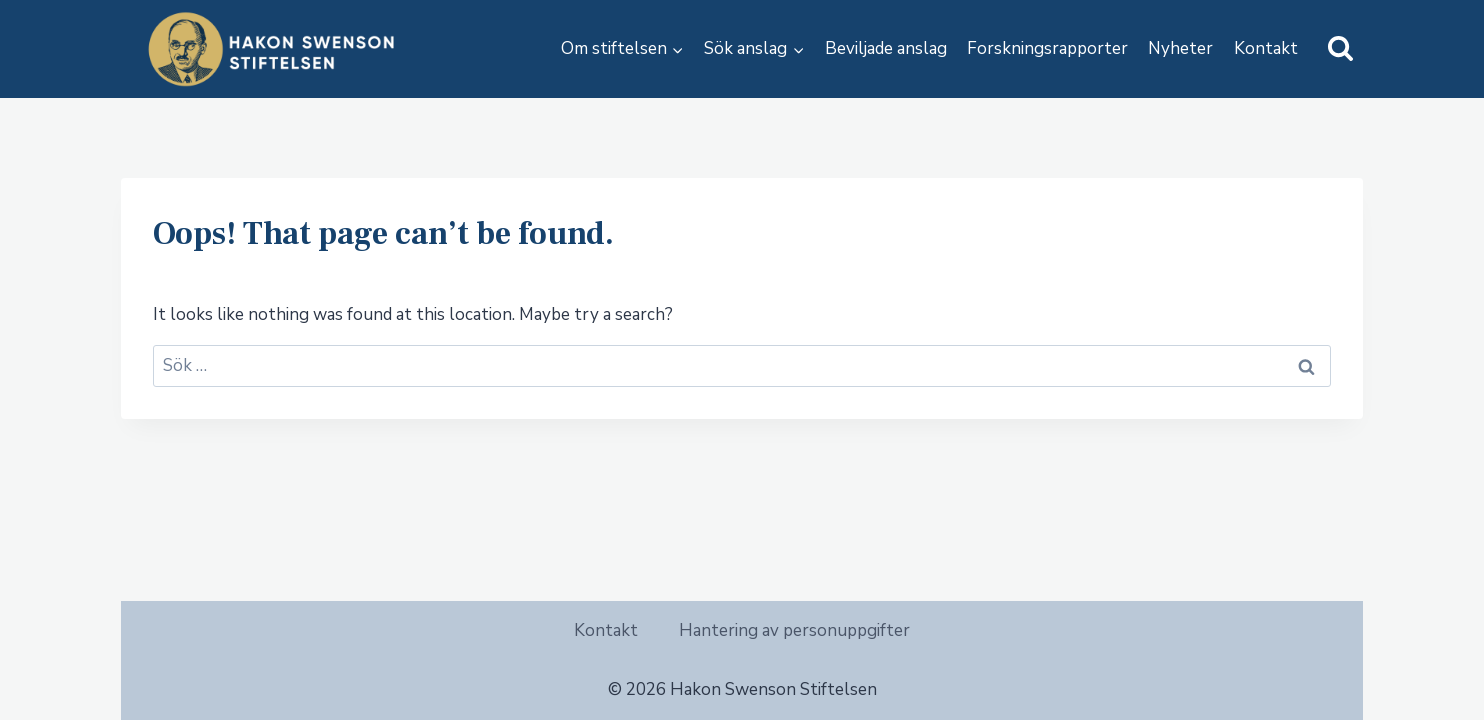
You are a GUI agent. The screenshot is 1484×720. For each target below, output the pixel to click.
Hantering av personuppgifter (794, 630)
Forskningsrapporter (1047, 48)
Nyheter (1180, 48)
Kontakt (1266, 48)
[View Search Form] (1340, 49)
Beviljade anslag (886, 48)
